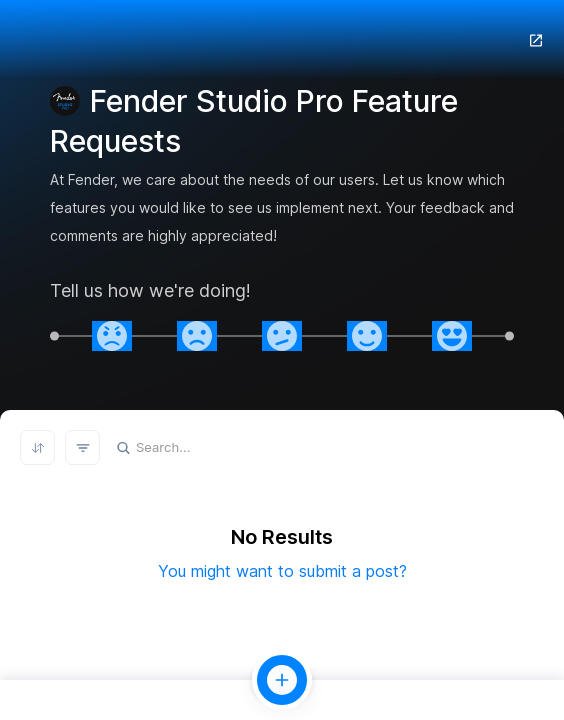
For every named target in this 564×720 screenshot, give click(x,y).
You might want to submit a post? (282, 571)
